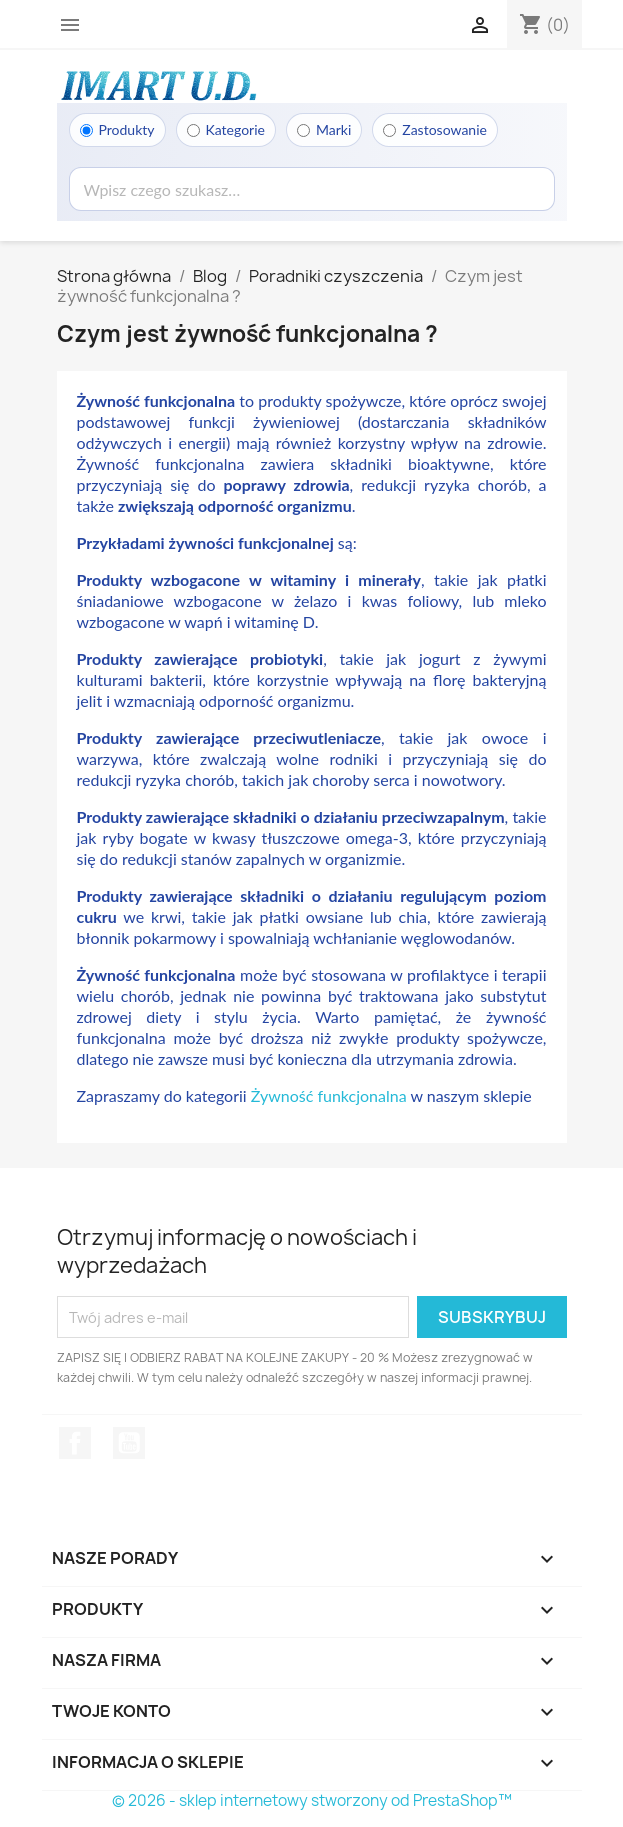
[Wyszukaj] (312, 189)
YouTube (129, 1443)
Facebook (75, 1443)
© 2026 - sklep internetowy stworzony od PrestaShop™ (312, 1800)
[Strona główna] (157, 85)
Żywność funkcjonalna (329, 1095)
